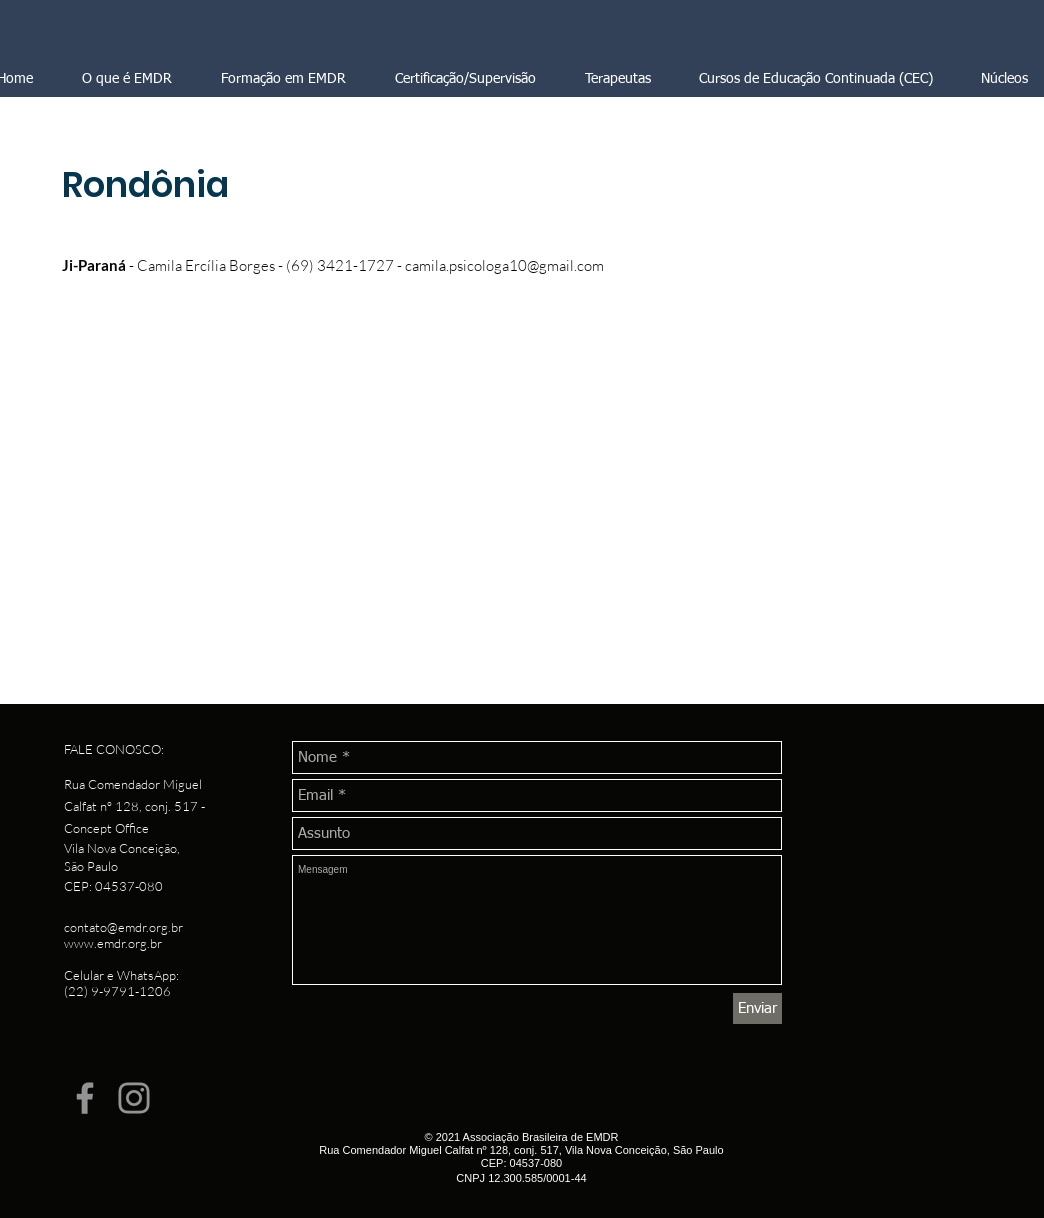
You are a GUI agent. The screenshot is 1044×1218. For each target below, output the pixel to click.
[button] (465, 79)
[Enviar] (757, 1008)
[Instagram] (134, 1098)
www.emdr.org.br (113, 943)
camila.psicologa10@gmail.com (504, 265)
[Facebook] (85, 1098)
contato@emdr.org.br (123, 927)
